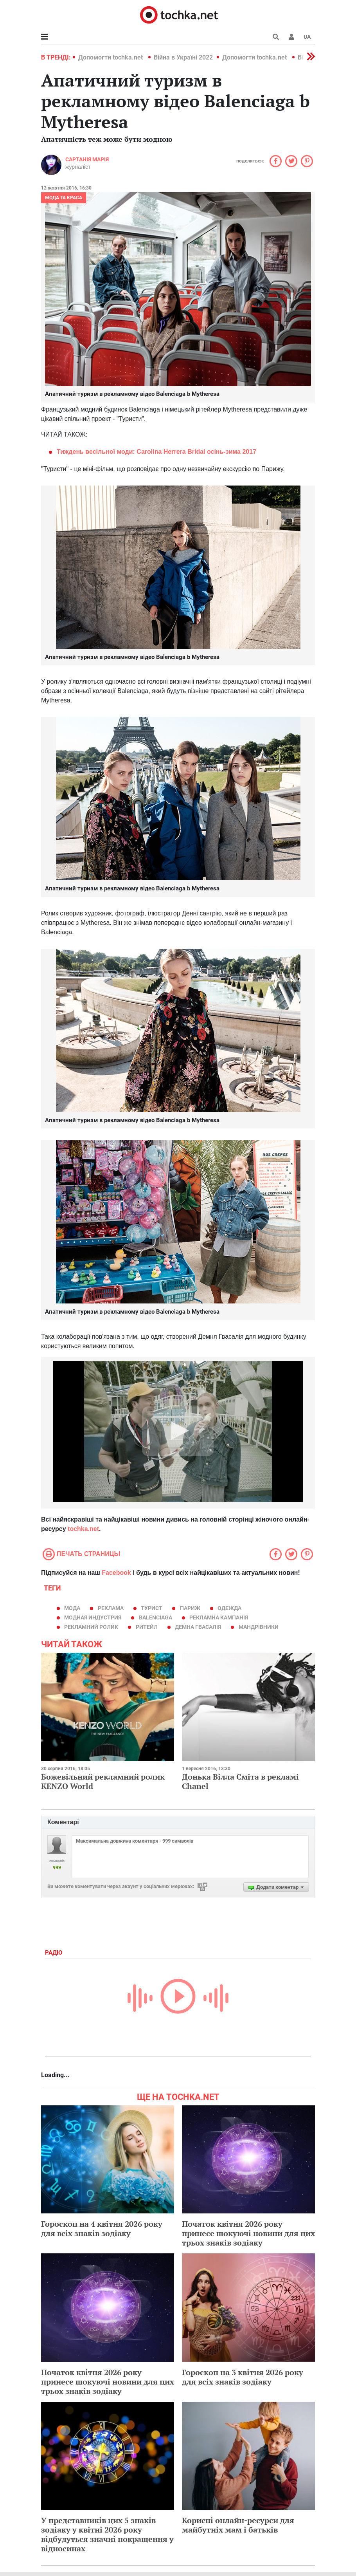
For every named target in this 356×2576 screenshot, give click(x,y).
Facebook (116, 1572)
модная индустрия (92, 1617)
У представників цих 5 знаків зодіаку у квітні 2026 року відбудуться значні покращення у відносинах (107, 2534)
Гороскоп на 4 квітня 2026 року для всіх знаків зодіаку (101, 2228)
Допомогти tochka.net (111, 57)
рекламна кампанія (218, 1617)
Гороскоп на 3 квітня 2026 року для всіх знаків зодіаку (242, 2377)
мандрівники (259, 1627)
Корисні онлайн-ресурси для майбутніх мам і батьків (238, 2525)
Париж (190, 1608)
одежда (229, 1608)
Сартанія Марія (87, 159)
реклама (111, 1608)
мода (72, 1608)
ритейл (147, 1627)
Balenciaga (155, 1617)
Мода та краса (63, 197)
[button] (291, 37)
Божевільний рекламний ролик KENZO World (103, 1781)
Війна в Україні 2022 (183, 57)
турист (151, 1608)
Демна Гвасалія (198, 1627)
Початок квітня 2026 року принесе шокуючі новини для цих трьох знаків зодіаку (248, 2233)
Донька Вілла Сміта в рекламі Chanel (240, 1781)
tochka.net (83, 1528)
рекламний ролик (91, 1627)
